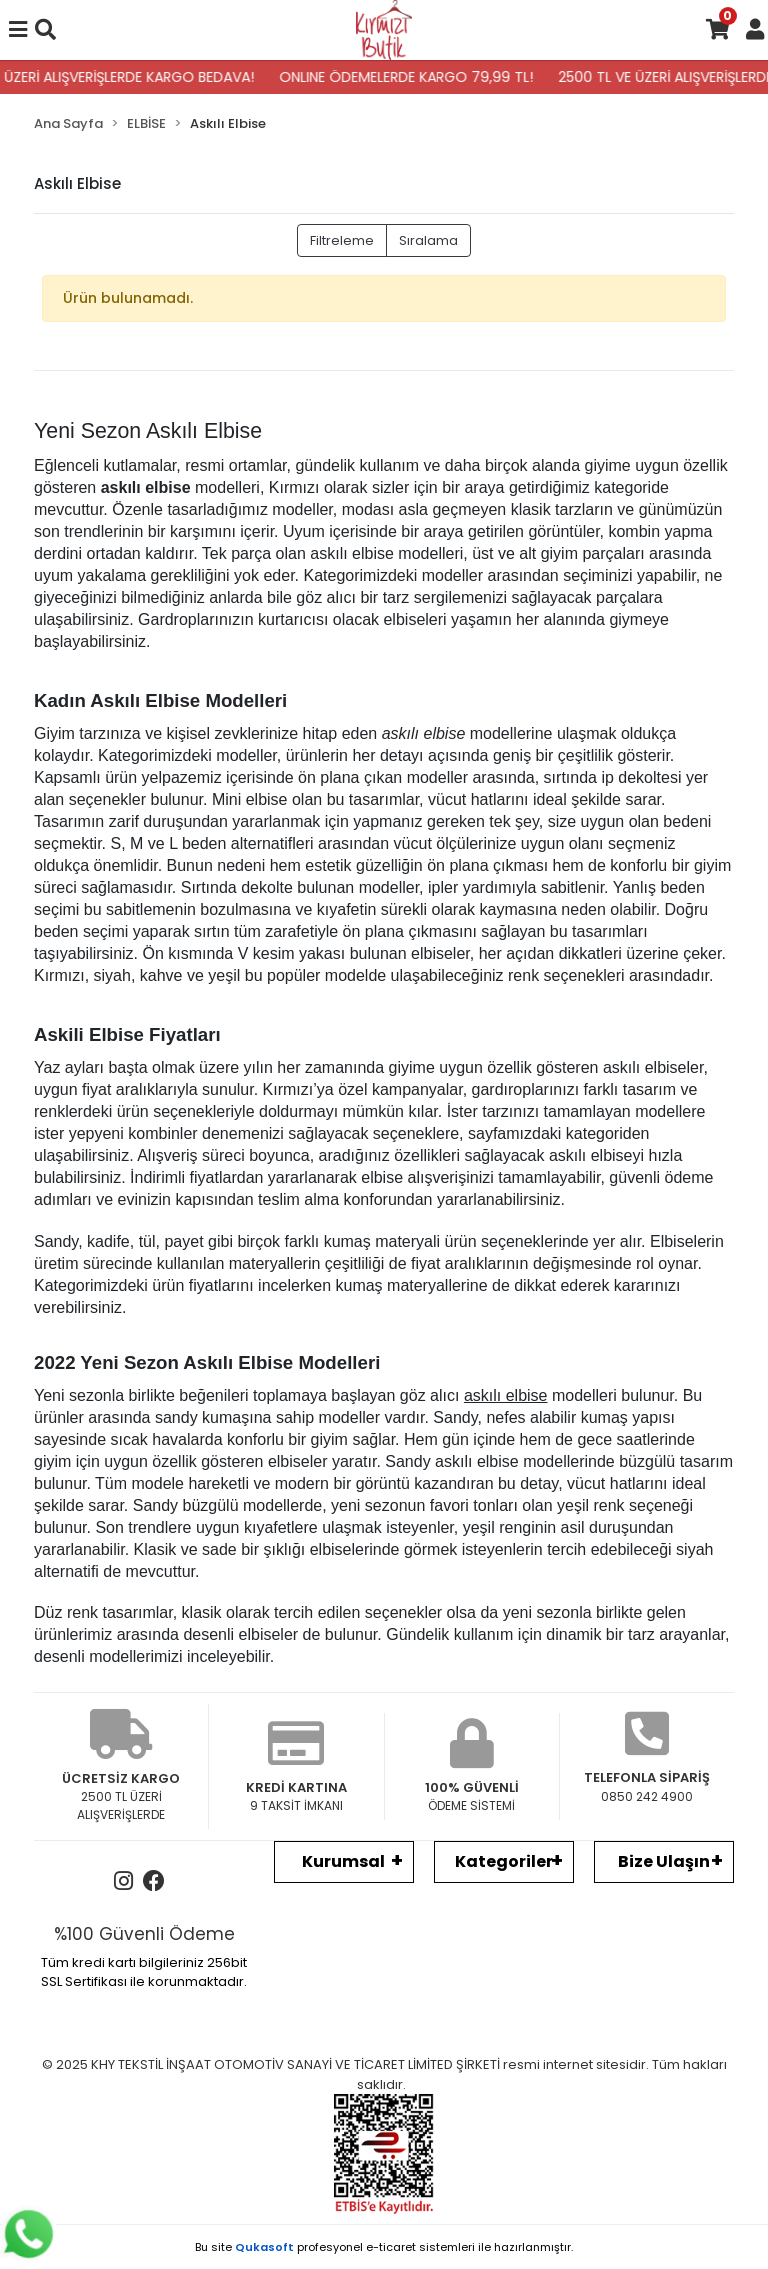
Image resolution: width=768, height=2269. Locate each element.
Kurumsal (343, 1861)
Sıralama (428, 240)
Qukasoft (264, 2247)
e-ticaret (391, 2247)
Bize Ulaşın (664, 1861)
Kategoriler (504, 1861)
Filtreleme (342, 240)
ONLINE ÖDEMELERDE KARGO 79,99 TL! (415, 77)
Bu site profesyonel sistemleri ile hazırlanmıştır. (384, 2247)
